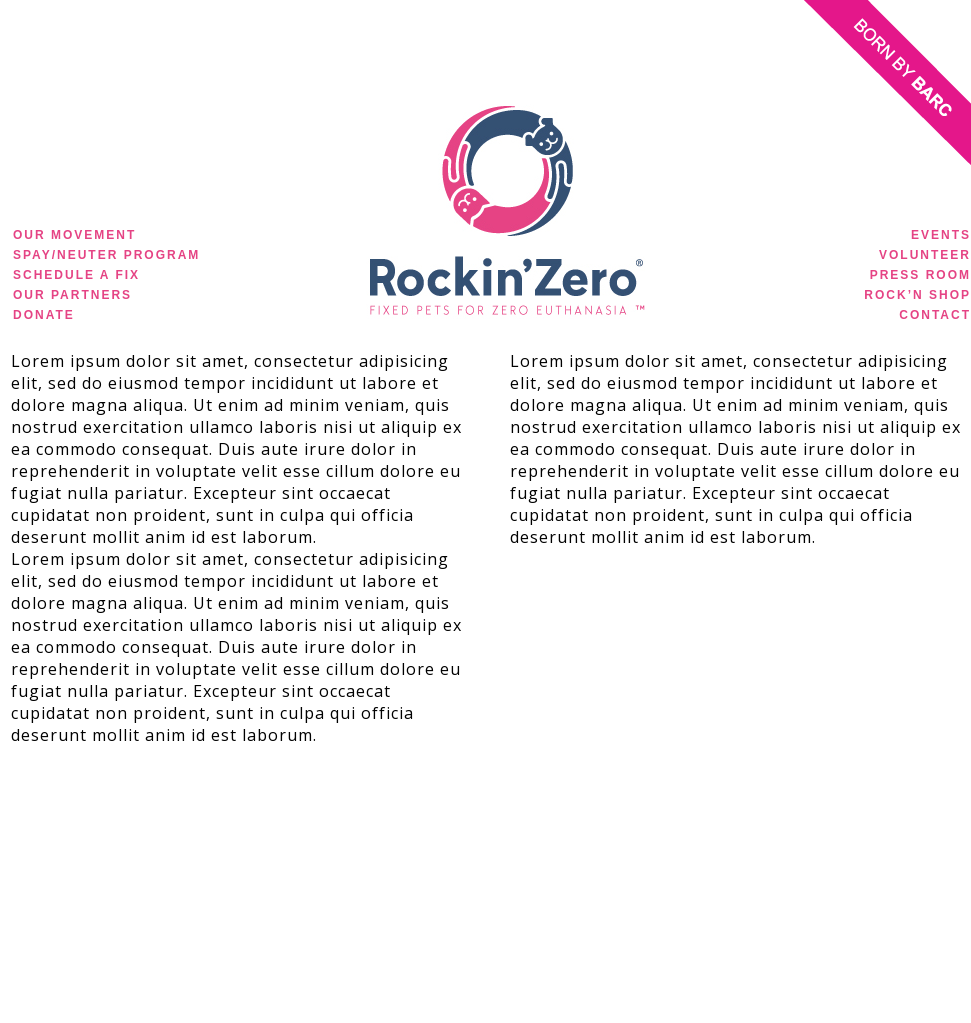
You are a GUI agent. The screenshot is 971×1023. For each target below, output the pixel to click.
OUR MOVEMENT (74, 235)
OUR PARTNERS (72, 295)
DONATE (44, 315)
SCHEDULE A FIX (76, 275)
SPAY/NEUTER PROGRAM (106, 255)
